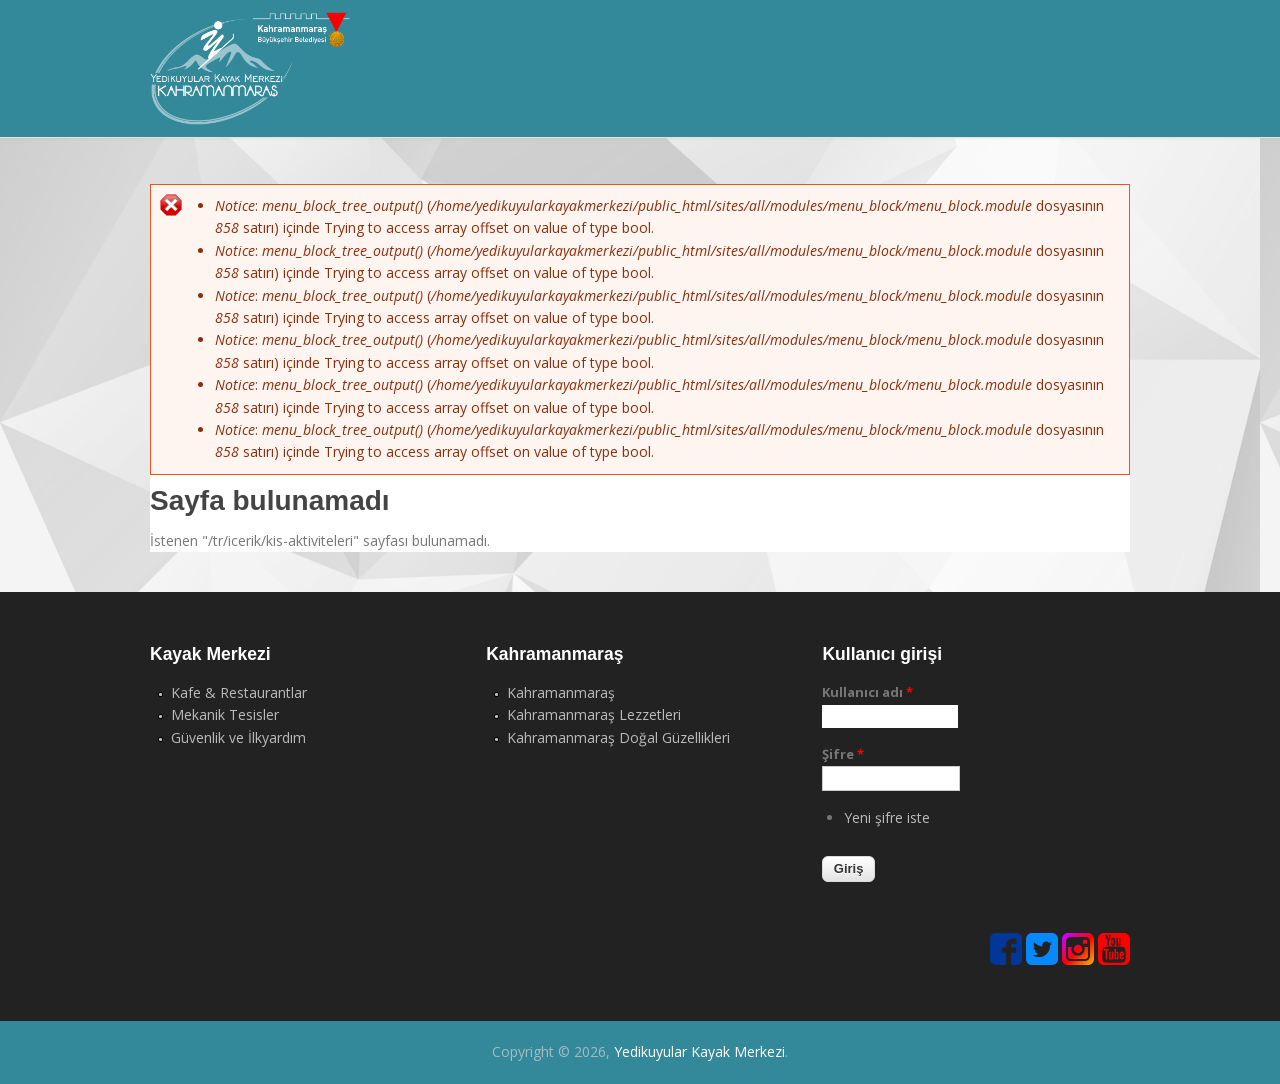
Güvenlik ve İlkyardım (238, 737)
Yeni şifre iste (887, 817)
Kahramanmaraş (561, 692)
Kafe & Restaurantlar (239, 692)
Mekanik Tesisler (225, 714)
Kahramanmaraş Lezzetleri (594, 714)
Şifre (843, 754)
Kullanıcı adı (867, 692)
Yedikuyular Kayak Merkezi (699, 1051)
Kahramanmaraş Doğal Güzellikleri (618, 737)
